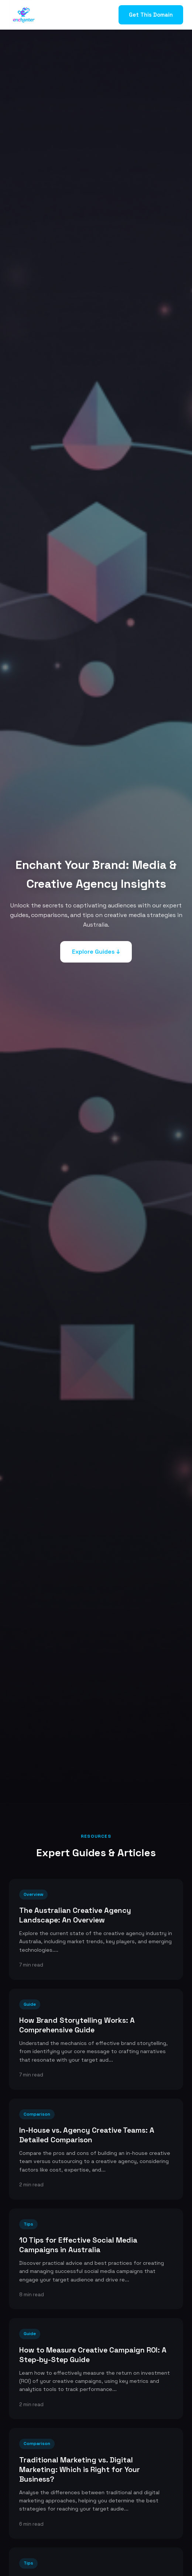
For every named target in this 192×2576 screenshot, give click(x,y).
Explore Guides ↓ (96, 951)
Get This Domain (151, 14)
